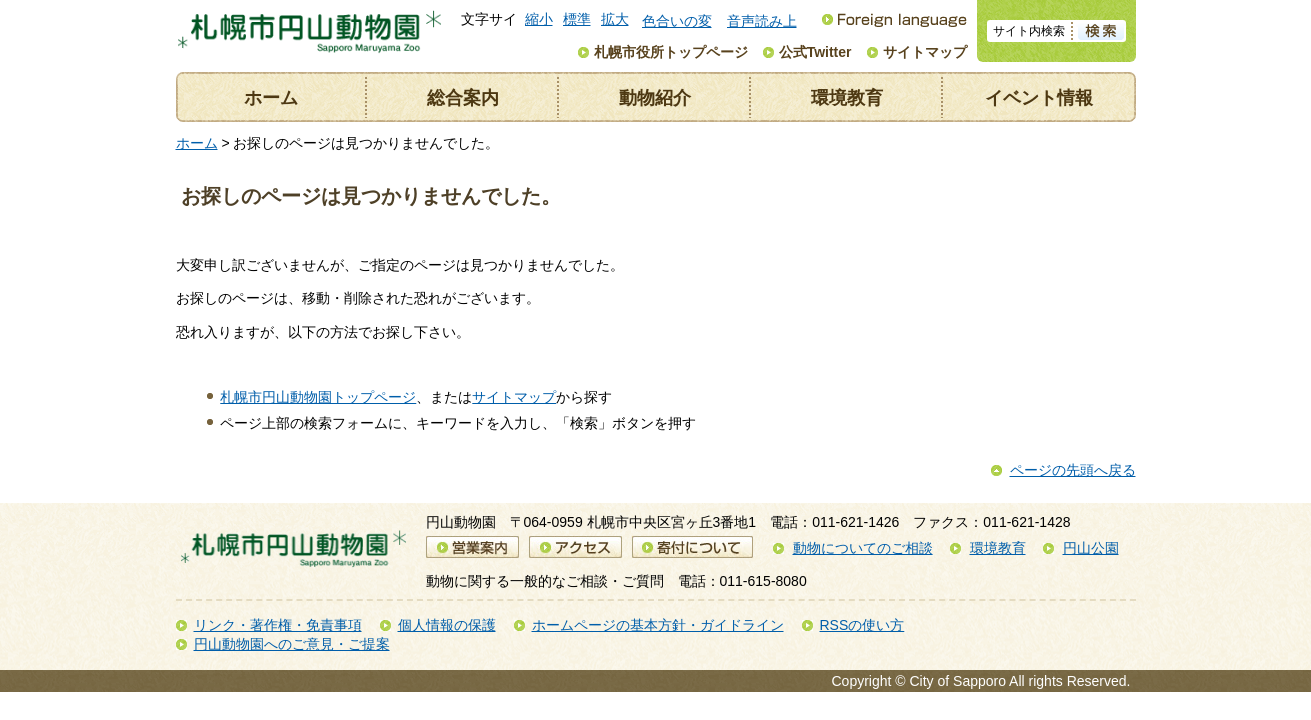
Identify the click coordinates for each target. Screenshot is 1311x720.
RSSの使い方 (862, 625)
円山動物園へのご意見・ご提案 (292, 644)
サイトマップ (925, 52)
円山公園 (1091, 548)
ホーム (271, 98)
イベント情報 (1039, 98)
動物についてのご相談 (863, 548)
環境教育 (847, 98)
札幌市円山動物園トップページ (318, 397)
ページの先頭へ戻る (1073, 470)
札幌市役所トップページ (671, 52)
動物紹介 (655, 98)
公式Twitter (815, 52)
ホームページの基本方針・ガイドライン (658, 625)
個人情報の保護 (447, 625)
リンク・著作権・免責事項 (278, 625)
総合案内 (463, 98)
